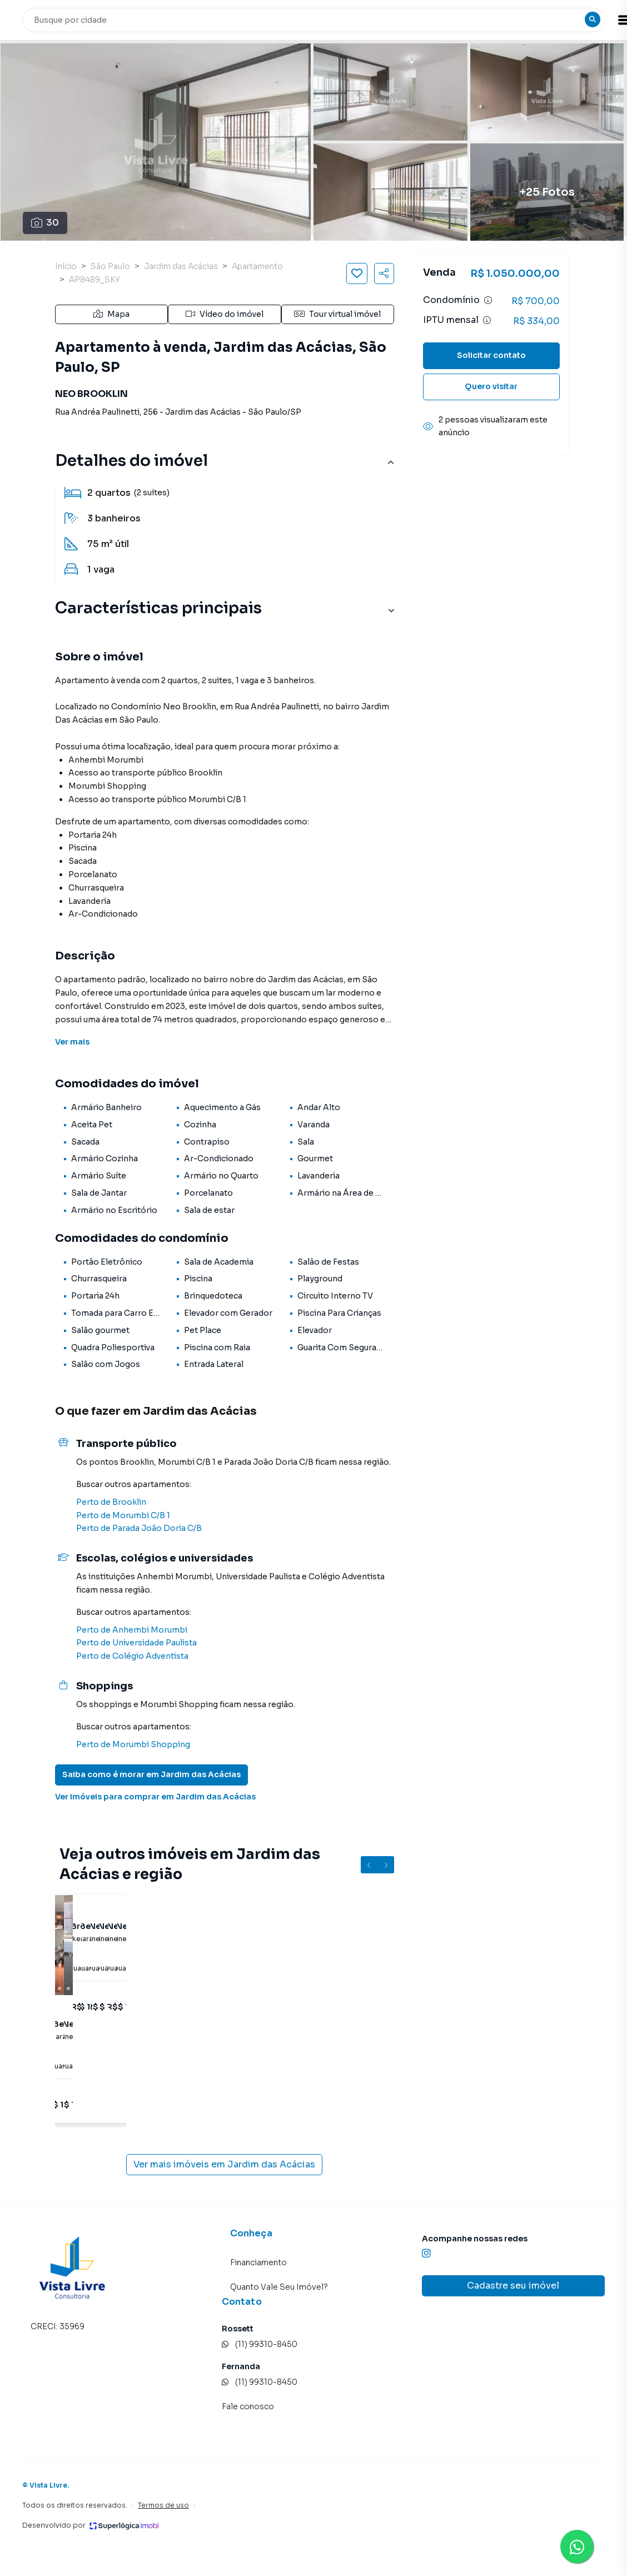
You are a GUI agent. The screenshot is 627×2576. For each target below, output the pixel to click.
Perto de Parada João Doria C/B (139, 1528)
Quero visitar (491, 386)
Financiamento (258, 2262)
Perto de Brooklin (111, 1502)
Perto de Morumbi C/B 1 (123, 1515)
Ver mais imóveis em (224, 2164)
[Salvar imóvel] (356, 273)
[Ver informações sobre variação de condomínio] (488, 300)
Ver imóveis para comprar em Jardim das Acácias (155, 1797)
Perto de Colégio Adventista (132, 1656)
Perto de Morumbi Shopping (133, 1744)
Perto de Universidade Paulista (136, 1643)
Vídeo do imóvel (224, 314)
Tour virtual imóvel (337, 314)
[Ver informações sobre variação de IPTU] (487, 320)
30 (45, 222)
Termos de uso (163, 2505)
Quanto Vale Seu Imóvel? (279, 2287)
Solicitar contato (491, 355)
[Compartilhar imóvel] (384, 273)
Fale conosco (248, 2406)
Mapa (111, 314)
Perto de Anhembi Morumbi (131, 1630)
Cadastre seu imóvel (513, 2285)
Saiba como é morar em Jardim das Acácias (151, 1774)
